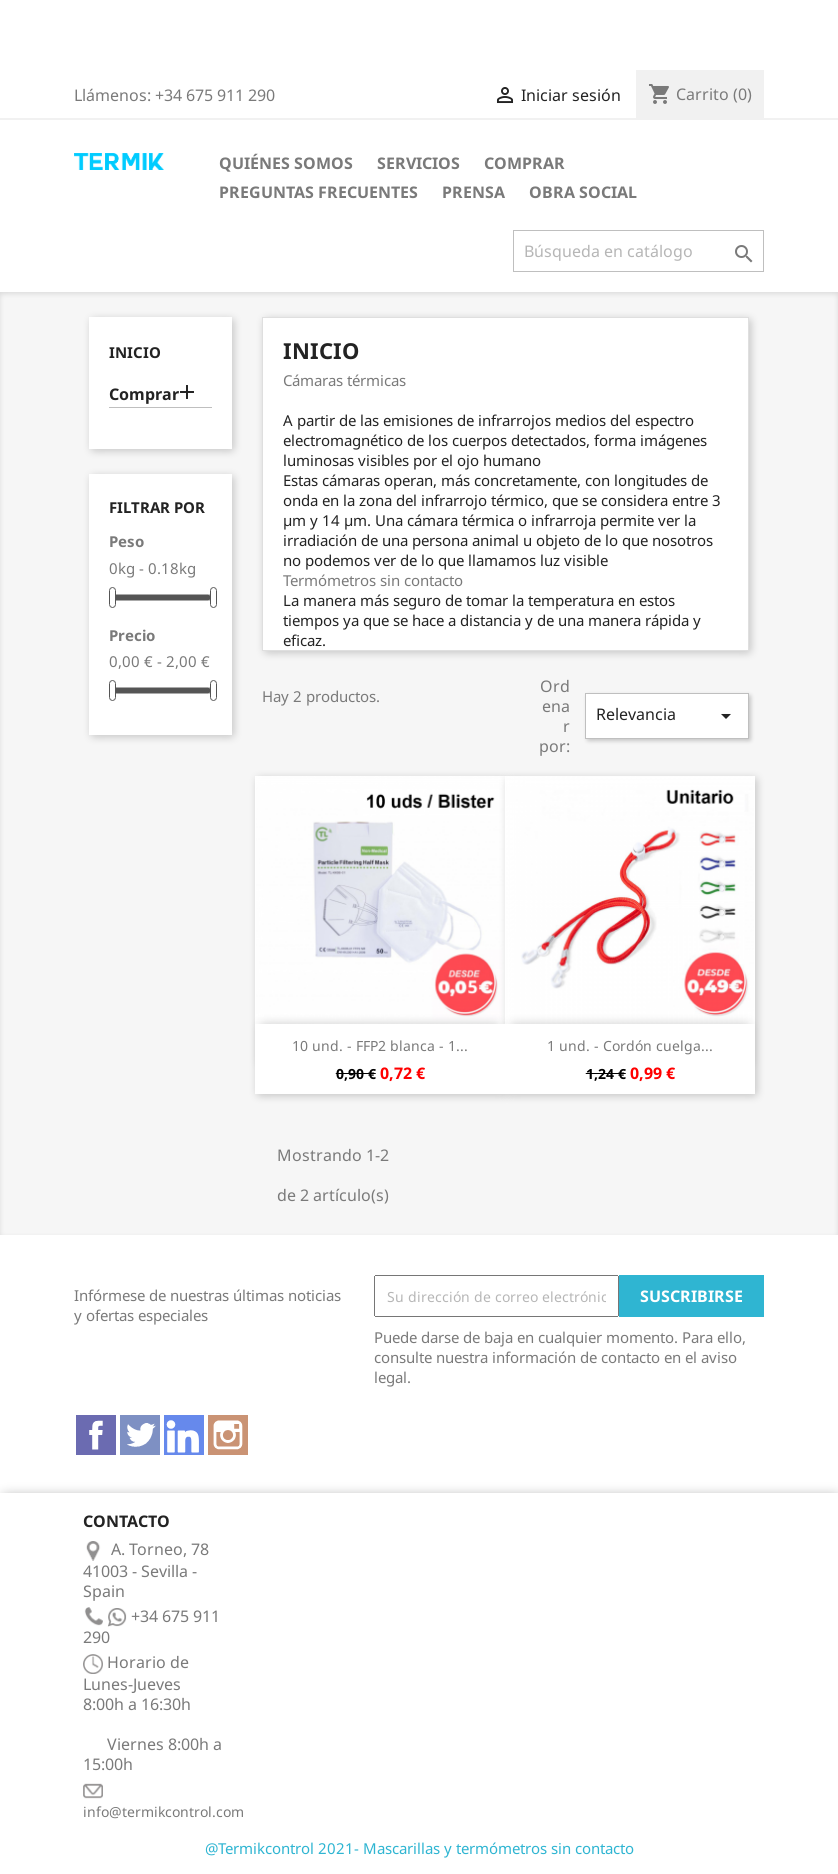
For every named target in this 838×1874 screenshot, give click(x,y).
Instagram (228, 1435)
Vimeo (184, 1435)
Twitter (140, 1435)
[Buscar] (638, 251)
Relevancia (667, 715)
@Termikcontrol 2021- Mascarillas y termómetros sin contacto (419, 1848)
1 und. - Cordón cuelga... (630, 1045)
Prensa (473, 192)
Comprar (524, 163)
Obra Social (583, 192)
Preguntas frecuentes (318, 192)
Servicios (418, 163)
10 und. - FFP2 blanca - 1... (380, 1045)
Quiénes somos (286, 163)
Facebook (96, 1435)
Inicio (135, 352)
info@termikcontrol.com (163, 1811)
